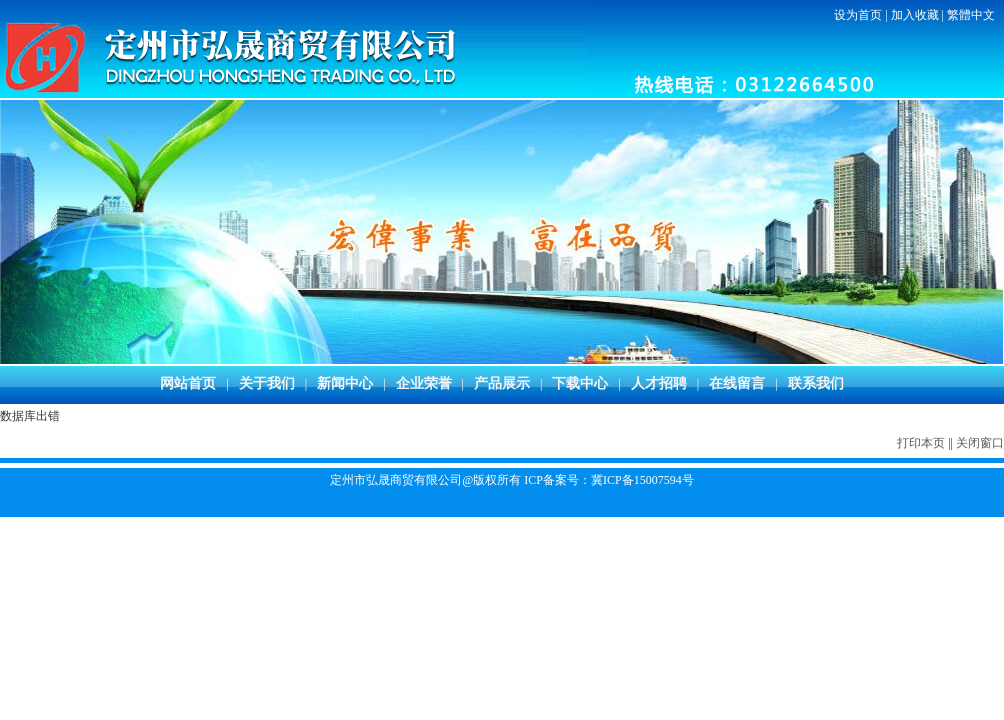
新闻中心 (345, 383)
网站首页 (188, 383)
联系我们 (816, 383)
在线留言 (737, 383)
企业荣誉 (424, 383)
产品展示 (502, 383)
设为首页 (858, 15)
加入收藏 (915, 15)
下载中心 (580, 383)
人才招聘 (659, 383)
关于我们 (267, 383)
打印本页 (921, 443)
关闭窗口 (980, 443)
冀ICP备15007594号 (642, 480)
